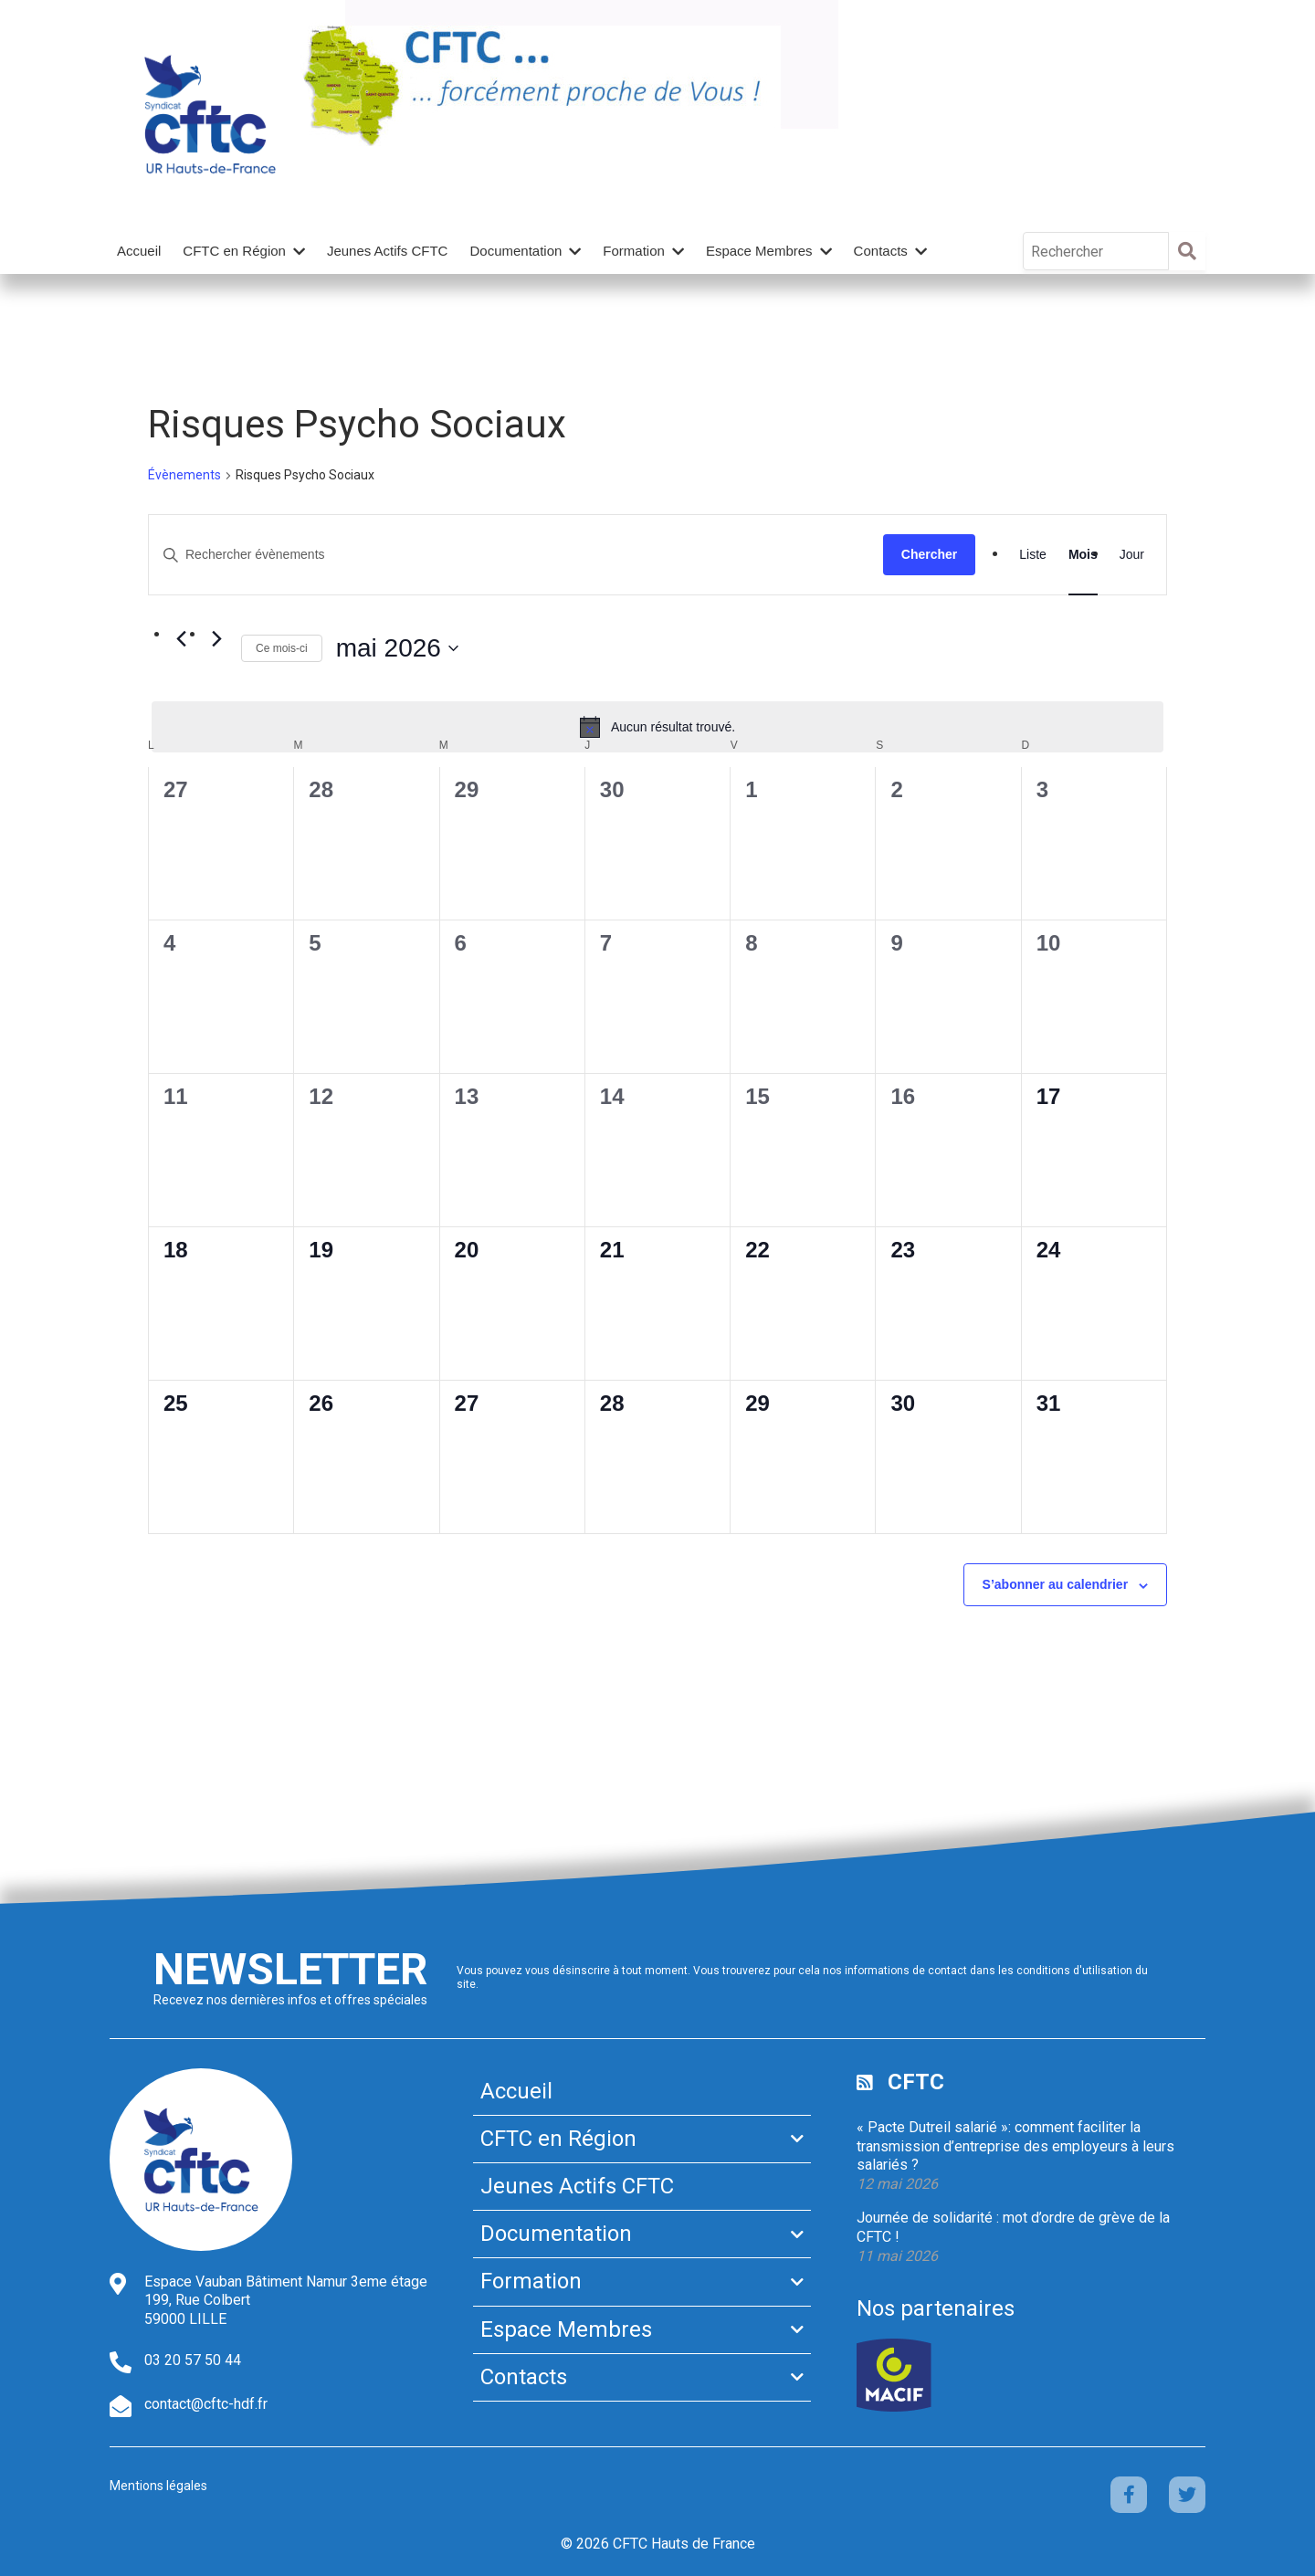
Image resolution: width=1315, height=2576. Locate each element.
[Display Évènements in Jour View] (1132, 554)
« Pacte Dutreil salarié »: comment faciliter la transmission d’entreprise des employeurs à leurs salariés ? (1015, 2146)
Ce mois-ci (282, 648)
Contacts (881, 250)
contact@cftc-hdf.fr (206, 2404)
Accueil (139, 250)
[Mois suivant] (216, 639)
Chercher (929, 554)
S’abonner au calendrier (1056, 1584)
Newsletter (290, 1969)
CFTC (916, 2082)
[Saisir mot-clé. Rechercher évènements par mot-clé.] (516, 555)
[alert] (657, 726)
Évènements (184, 475)
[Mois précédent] (181, 639)
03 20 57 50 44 (192, 2360)
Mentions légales (158, 2485)
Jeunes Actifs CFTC (387, 250)
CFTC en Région (234, 250)
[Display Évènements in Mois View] (1083, 554)
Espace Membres (759, 250)
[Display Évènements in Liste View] (1033, 554)
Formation (634, 250)
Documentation (515, 250)
